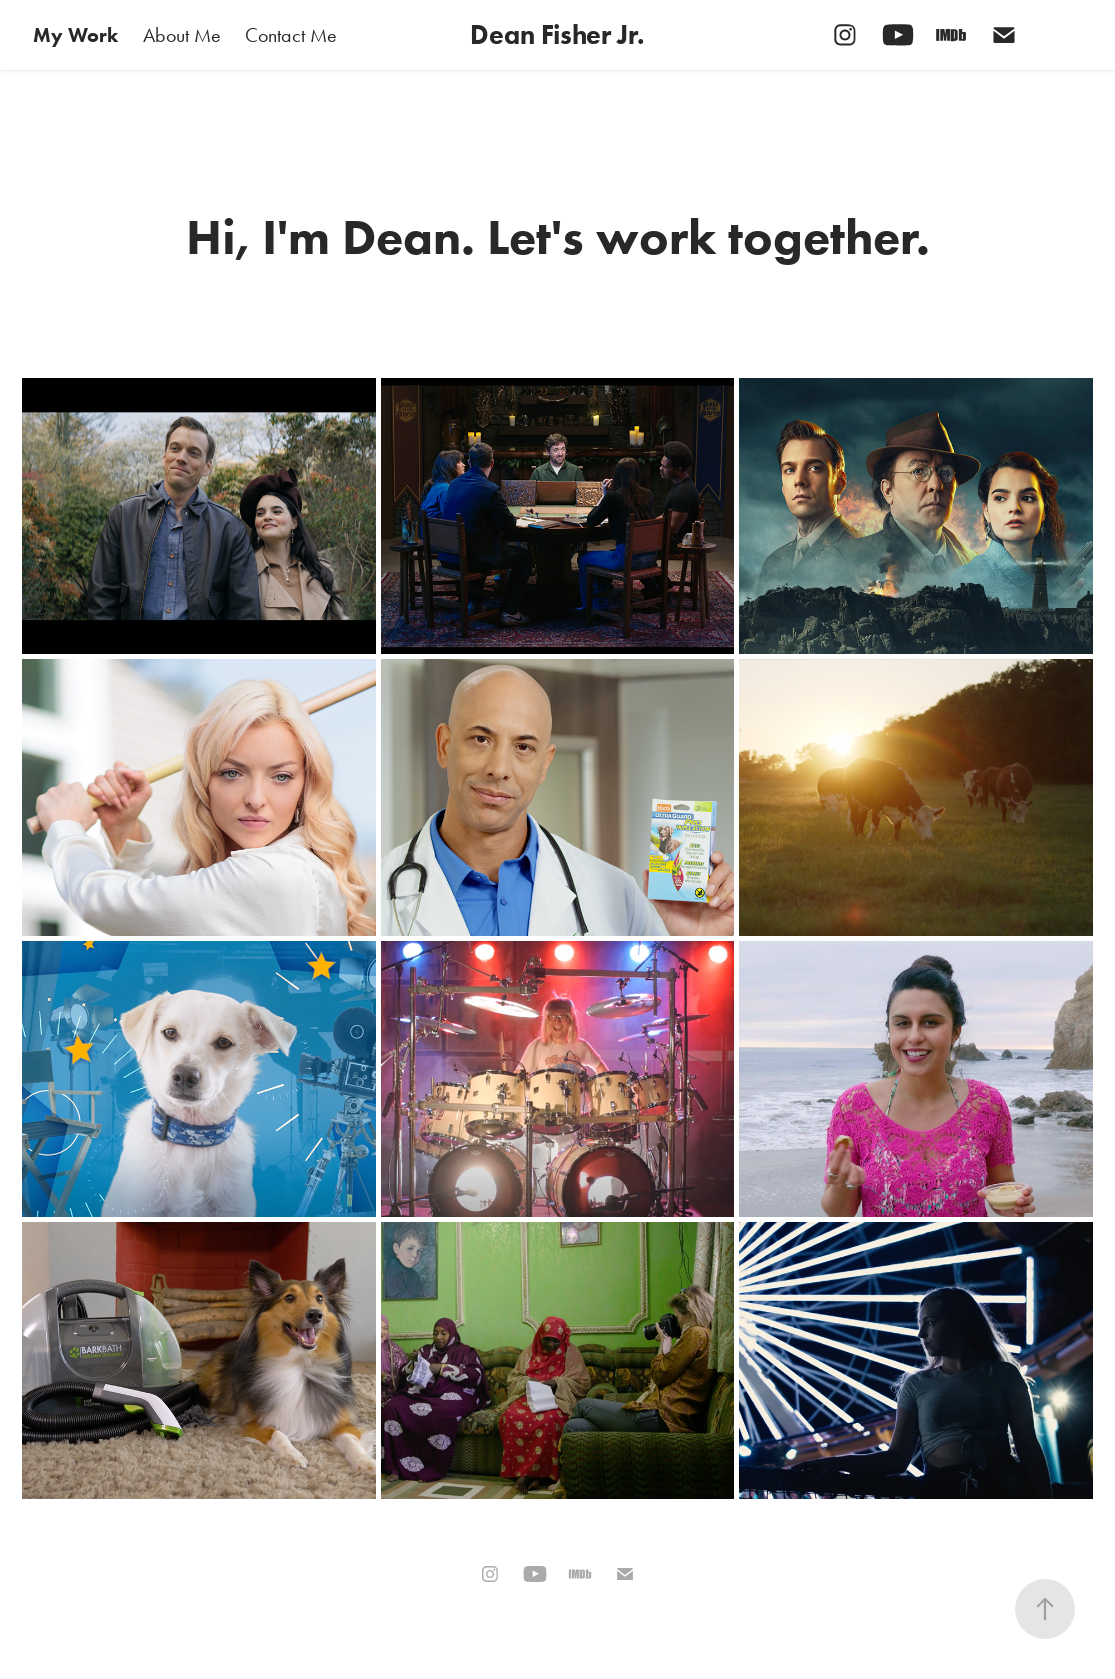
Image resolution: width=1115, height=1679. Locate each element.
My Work (75, 35)
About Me (182, 35)
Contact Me (291, 35)
